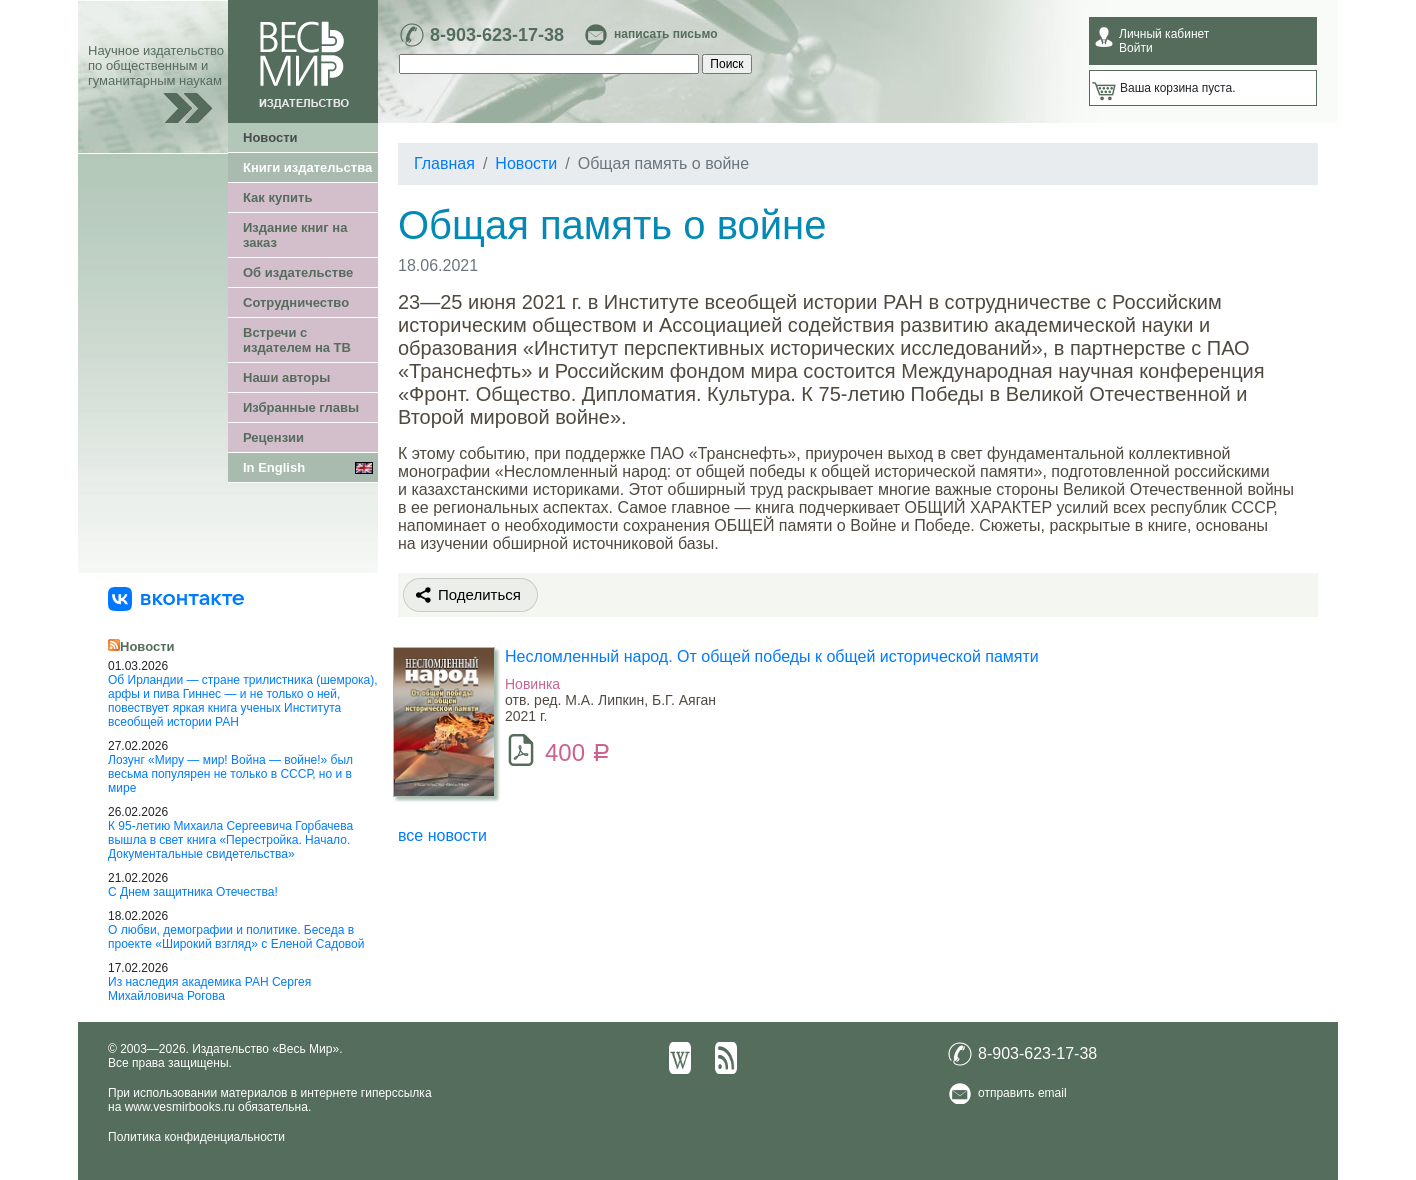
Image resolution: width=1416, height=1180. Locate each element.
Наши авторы (286, 377)
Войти (1136, 48)
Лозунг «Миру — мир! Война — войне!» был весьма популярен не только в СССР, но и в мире (230, 774)
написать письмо (665, 34)
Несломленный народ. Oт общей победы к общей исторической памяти (772, 656)
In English (274, 467)
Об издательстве (298, 272)
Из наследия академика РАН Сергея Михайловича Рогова (209, 989)
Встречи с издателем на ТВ (297, 340)
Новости (270, 137)
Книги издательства (307, 167)
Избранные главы (301, 407)
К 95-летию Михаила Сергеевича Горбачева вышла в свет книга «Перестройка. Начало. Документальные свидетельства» (230, 840)
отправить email (1022, 1093)
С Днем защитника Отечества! (193, 892)
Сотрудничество (296, 302)
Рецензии (273, 437)
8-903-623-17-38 (497, 35)
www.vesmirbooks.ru (180, 1107)
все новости (442, 835)
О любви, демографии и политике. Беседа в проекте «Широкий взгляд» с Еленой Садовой (236, 937)
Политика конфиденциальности (196, 1137)
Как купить (277, 197)
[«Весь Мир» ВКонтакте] (176, 598)
